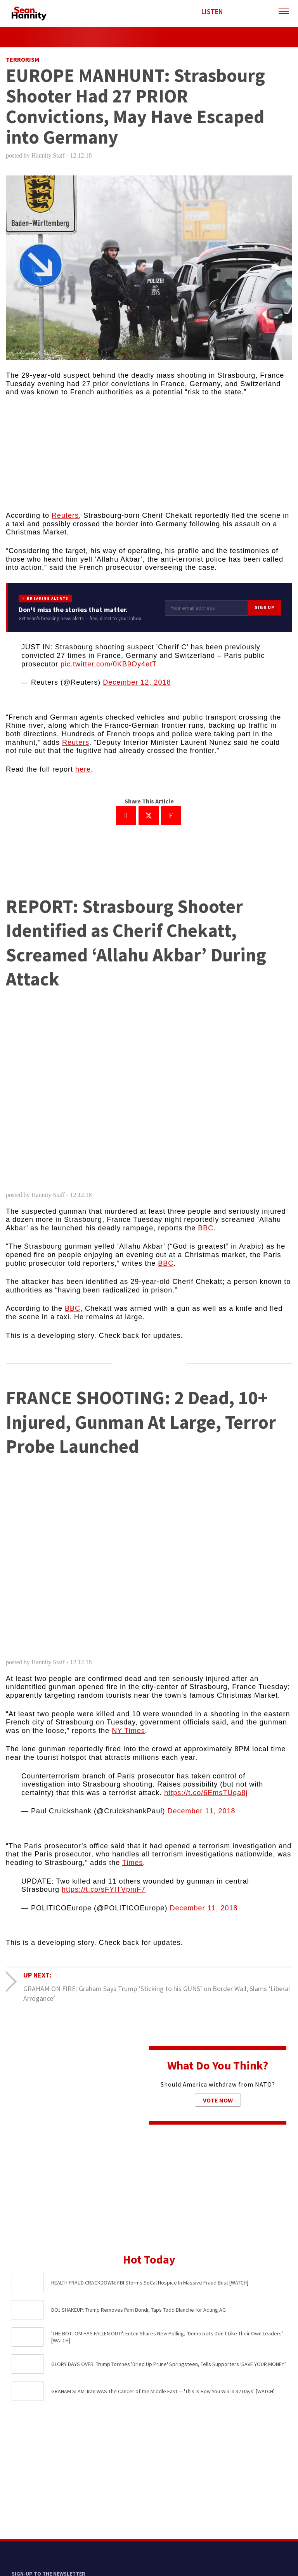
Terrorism (22, 59)
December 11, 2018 (201, 1811)
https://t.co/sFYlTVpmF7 (104, 1889)
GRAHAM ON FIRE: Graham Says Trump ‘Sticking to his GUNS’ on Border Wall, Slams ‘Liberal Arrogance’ (156, 1993)
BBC (205, 1228)
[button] (283, 11)
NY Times (128, 1731)
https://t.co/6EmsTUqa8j (206, 1793)
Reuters (65, 515)
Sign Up (264, 607)
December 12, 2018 (137, 682)
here (83, 769)
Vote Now (218, 2100)
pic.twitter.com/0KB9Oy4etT (109, 664)
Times (132, 1863)
